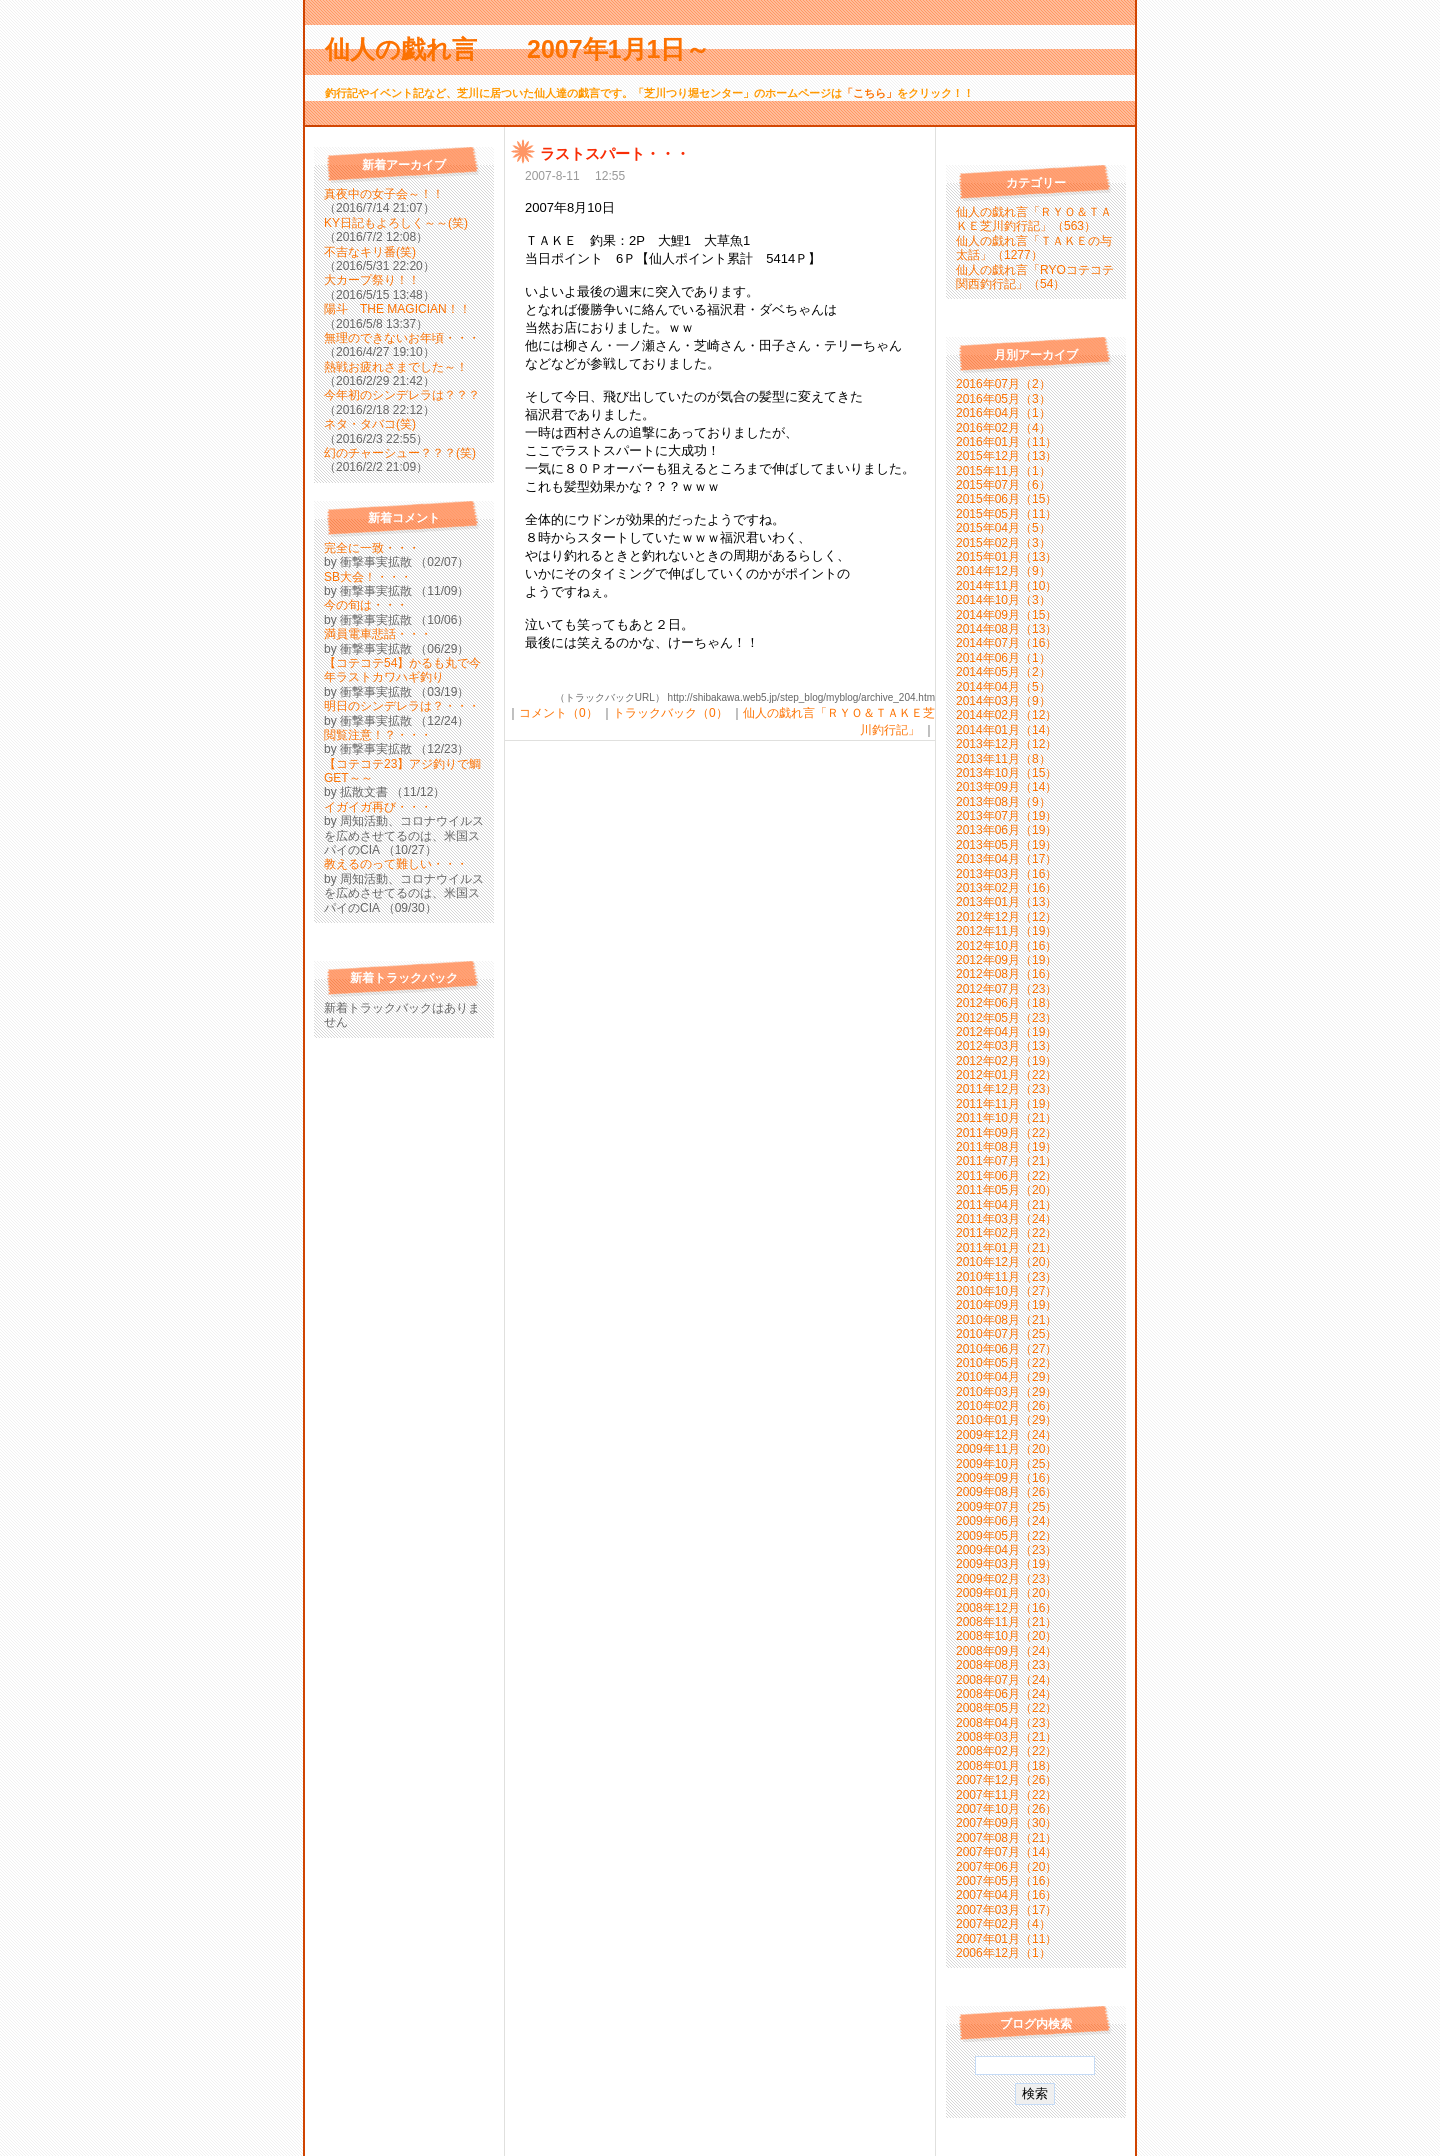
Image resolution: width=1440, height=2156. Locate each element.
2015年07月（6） (1003, 485)
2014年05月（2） (1003, 672)
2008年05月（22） (1006, 1708)
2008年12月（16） (1006, 1608)
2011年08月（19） (1006, 1147)
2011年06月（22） (1006, 1176)
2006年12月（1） (1003, 1953)
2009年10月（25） (1006, 1464)
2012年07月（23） (1006, 989)
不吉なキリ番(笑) (370, 252)
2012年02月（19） (1006, 1061)
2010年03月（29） (1006, 1392)
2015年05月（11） (1006, 514)
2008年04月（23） (1006, 1723)
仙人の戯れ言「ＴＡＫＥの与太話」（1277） (1034, 248)
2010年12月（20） (1006, 1262)
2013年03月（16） (1006, 874)
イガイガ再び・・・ (378, 807)
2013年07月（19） (1006, 816)
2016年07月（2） (1003, 384)
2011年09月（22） (1006, 1133)
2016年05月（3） (1003, 399)
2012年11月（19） (1006, 931)
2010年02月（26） (1006, 1406)
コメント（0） (558, 713)
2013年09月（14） (1006, 787)
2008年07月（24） (1006, 1680)
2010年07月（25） (1006, 1334)
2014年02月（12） (1006, 715)
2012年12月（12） (1006, 917)
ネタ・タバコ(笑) (370, 424)
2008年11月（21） (1006, 1622)
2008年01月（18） (1006, 1766)
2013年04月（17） (1006, 859)
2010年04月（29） (1006, 1377)
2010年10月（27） (1006, 1291)
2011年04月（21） (1006, 1205)
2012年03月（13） (1006, 1046)
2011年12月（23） (1006, 1089)
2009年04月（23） (1006, 1550)
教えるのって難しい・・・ (396, 864)
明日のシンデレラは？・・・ (402, 706)
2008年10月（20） (1006, 1636)
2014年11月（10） (1006, 586)
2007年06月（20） (1006, 1867)
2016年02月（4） (1003, 428)
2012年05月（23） (1006, 1018)
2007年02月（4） (1003, 1924)
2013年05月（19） (1006, 845)
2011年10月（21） (1006, 1118)
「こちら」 (869, 93)
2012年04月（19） (1006, 1032)
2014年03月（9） (1003, 701)
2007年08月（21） (1006, 1838)
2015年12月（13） (1006, 456)
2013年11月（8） (1003, 759)
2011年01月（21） (1006, 1248)
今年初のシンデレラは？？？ (402, 395)
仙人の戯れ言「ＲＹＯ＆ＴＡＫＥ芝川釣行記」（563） (1034, 219)
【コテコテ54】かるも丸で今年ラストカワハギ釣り (402, 670)
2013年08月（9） (1003, 802)
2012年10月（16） (1006, 946)
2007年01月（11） (1006, 1939)
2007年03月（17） (1006, 1910)
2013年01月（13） (1006, 902)
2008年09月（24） (1006, 1651)
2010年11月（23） (1006, 1277)
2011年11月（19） (1006, 1104)
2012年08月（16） (1006, 974)
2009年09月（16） (1006, 1478)
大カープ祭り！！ (372, 280)
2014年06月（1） (1003, 658)
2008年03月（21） (1006, 1737)
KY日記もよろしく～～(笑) (396, 223)
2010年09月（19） (1006, 1305)
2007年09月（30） (1006, 1823)
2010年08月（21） (1006, 1320)
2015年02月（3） (1003, 543)
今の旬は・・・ (366, 605)
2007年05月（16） (1006, 1881)
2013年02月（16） (1006, 888)
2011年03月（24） (1006, 1219)
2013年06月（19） (1006, 830)
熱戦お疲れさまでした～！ (396, 367)
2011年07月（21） (1006, 1161)
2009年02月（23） (1006, 1579)
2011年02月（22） (1006, 1233)
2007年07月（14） (1006, 1852)
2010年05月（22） (1006, 1363)
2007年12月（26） (1006, 1780)
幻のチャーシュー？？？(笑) (400, 453)
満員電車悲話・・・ (378, 634)
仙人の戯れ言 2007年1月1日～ (530, 49)
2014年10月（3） (1003, 600)
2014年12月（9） (1003, 571)
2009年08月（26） (1006, 1492)
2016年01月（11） (1006, 442)
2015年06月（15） (1006, 499)
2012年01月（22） (1006, 1075)
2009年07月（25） (1006, 1507)
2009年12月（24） (1006, 1435)
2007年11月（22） (1006, 1795)
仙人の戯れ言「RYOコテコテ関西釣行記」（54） (1035, 277)
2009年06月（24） (1006, 1521)
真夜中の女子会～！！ (384, 194)
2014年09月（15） (1006, 615)
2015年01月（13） (1006, 557)
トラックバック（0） (670, 713)
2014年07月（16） (1006, 643)
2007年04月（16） (1006, 1895)
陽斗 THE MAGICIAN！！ (397, 309)
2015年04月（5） (1003, 528)
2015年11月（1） (1003, 471)
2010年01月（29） (1006, 1420)
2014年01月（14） (1006, 730)
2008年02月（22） (1006, 1751)
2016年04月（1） (1003, 413)
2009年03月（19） (1006, 1564)
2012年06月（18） (1006, 1003)
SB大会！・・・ (368, 577)
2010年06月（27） (1006, 1349)
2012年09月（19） (1006, 960)
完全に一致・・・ (372, 548)
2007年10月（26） (1006, 1809)
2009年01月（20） (1006, 1593)
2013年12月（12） (1006, 744)
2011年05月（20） (1006, 1190)
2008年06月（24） (1006, 1694)
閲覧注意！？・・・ (378, 735)
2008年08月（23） (1006, 1665)
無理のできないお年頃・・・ (402, 338)
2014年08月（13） (1006, 629)
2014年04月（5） (1003, 687)
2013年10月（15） (1006, 773)
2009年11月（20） (1006, 1449)
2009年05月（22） (1006, 1536)
